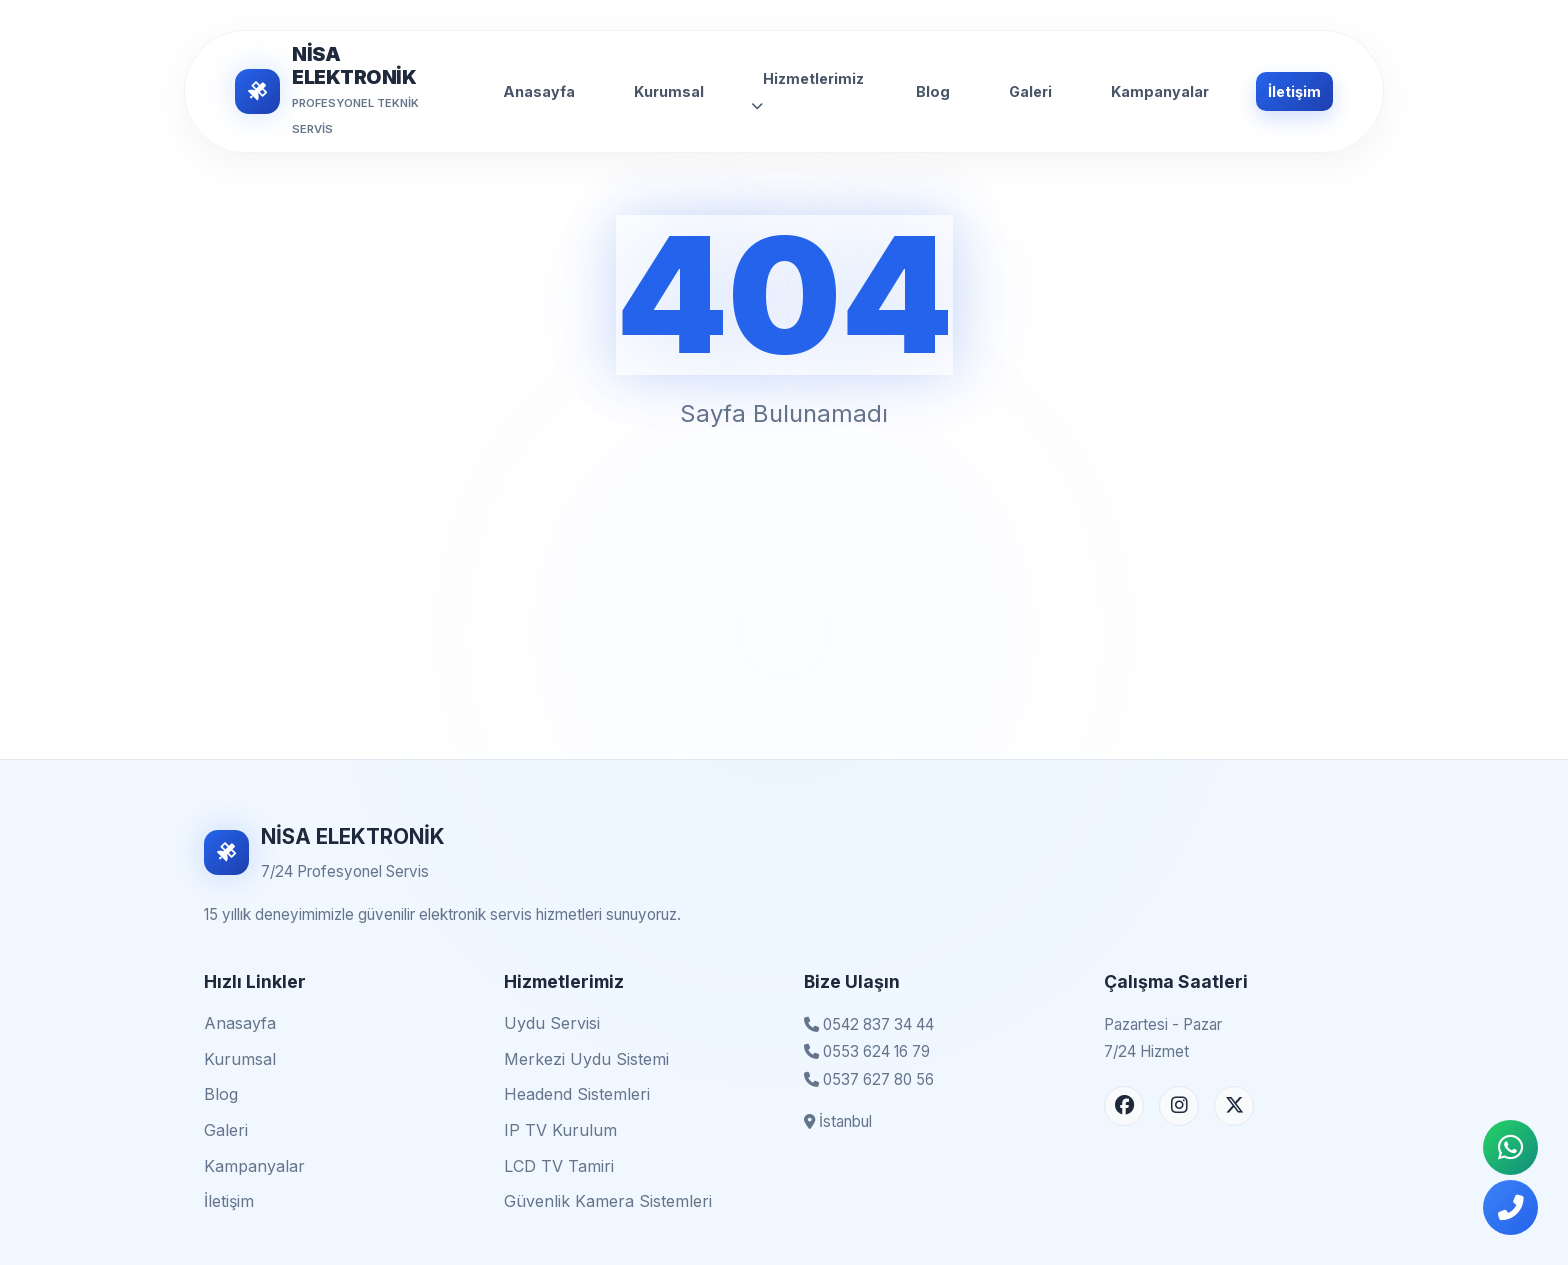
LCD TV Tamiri (559, 1166)
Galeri (1030, 91)
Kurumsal (669, 91)
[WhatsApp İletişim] (1510, 1147)
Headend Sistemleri (577, 1094)
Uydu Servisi (552, 1023)
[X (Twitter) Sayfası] (1234, 1106)
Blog (933, 91)
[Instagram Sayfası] (1179, 1106)
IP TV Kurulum (560, 1130)
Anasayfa (539, 91)
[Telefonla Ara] (1510, 1207)
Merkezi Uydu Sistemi (586, 1059)
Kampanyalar (1160, 91)
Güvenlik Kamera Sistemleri (608, 1201)
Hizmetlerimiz (807, 91)
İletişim (1294, 91)
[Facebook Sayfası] (1124, 1106)
